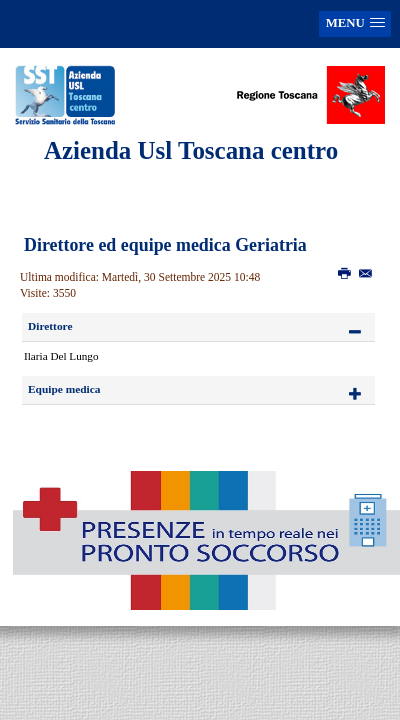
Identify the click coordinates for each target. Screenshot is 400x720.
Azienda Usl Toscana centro (191, 150)
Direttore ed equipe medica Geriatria (165, 245)
